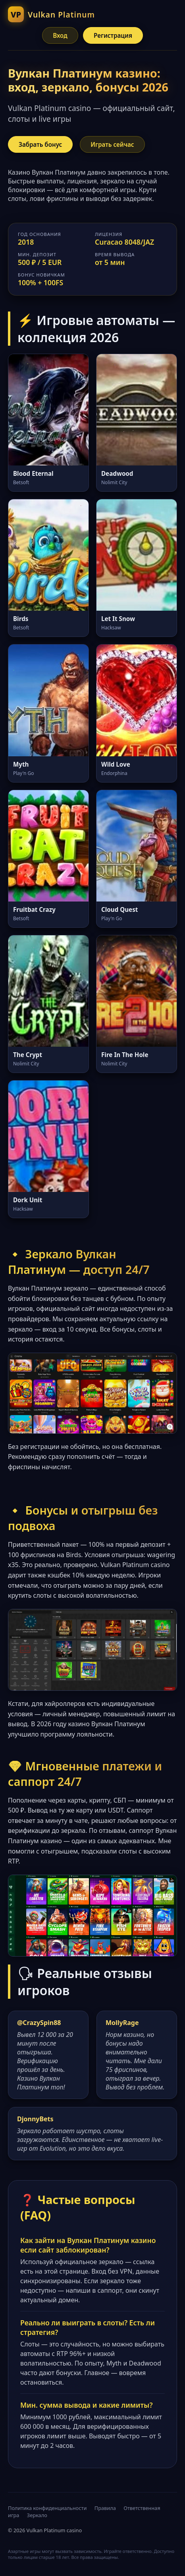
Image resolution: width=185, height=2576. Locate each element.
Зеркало (37, 2515)
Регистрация (113, 35)
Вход (60, 35)
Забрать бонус (40, 144)
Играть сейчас (112, 144)
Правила (105, 2508)
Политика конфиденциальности (47, 2508)
